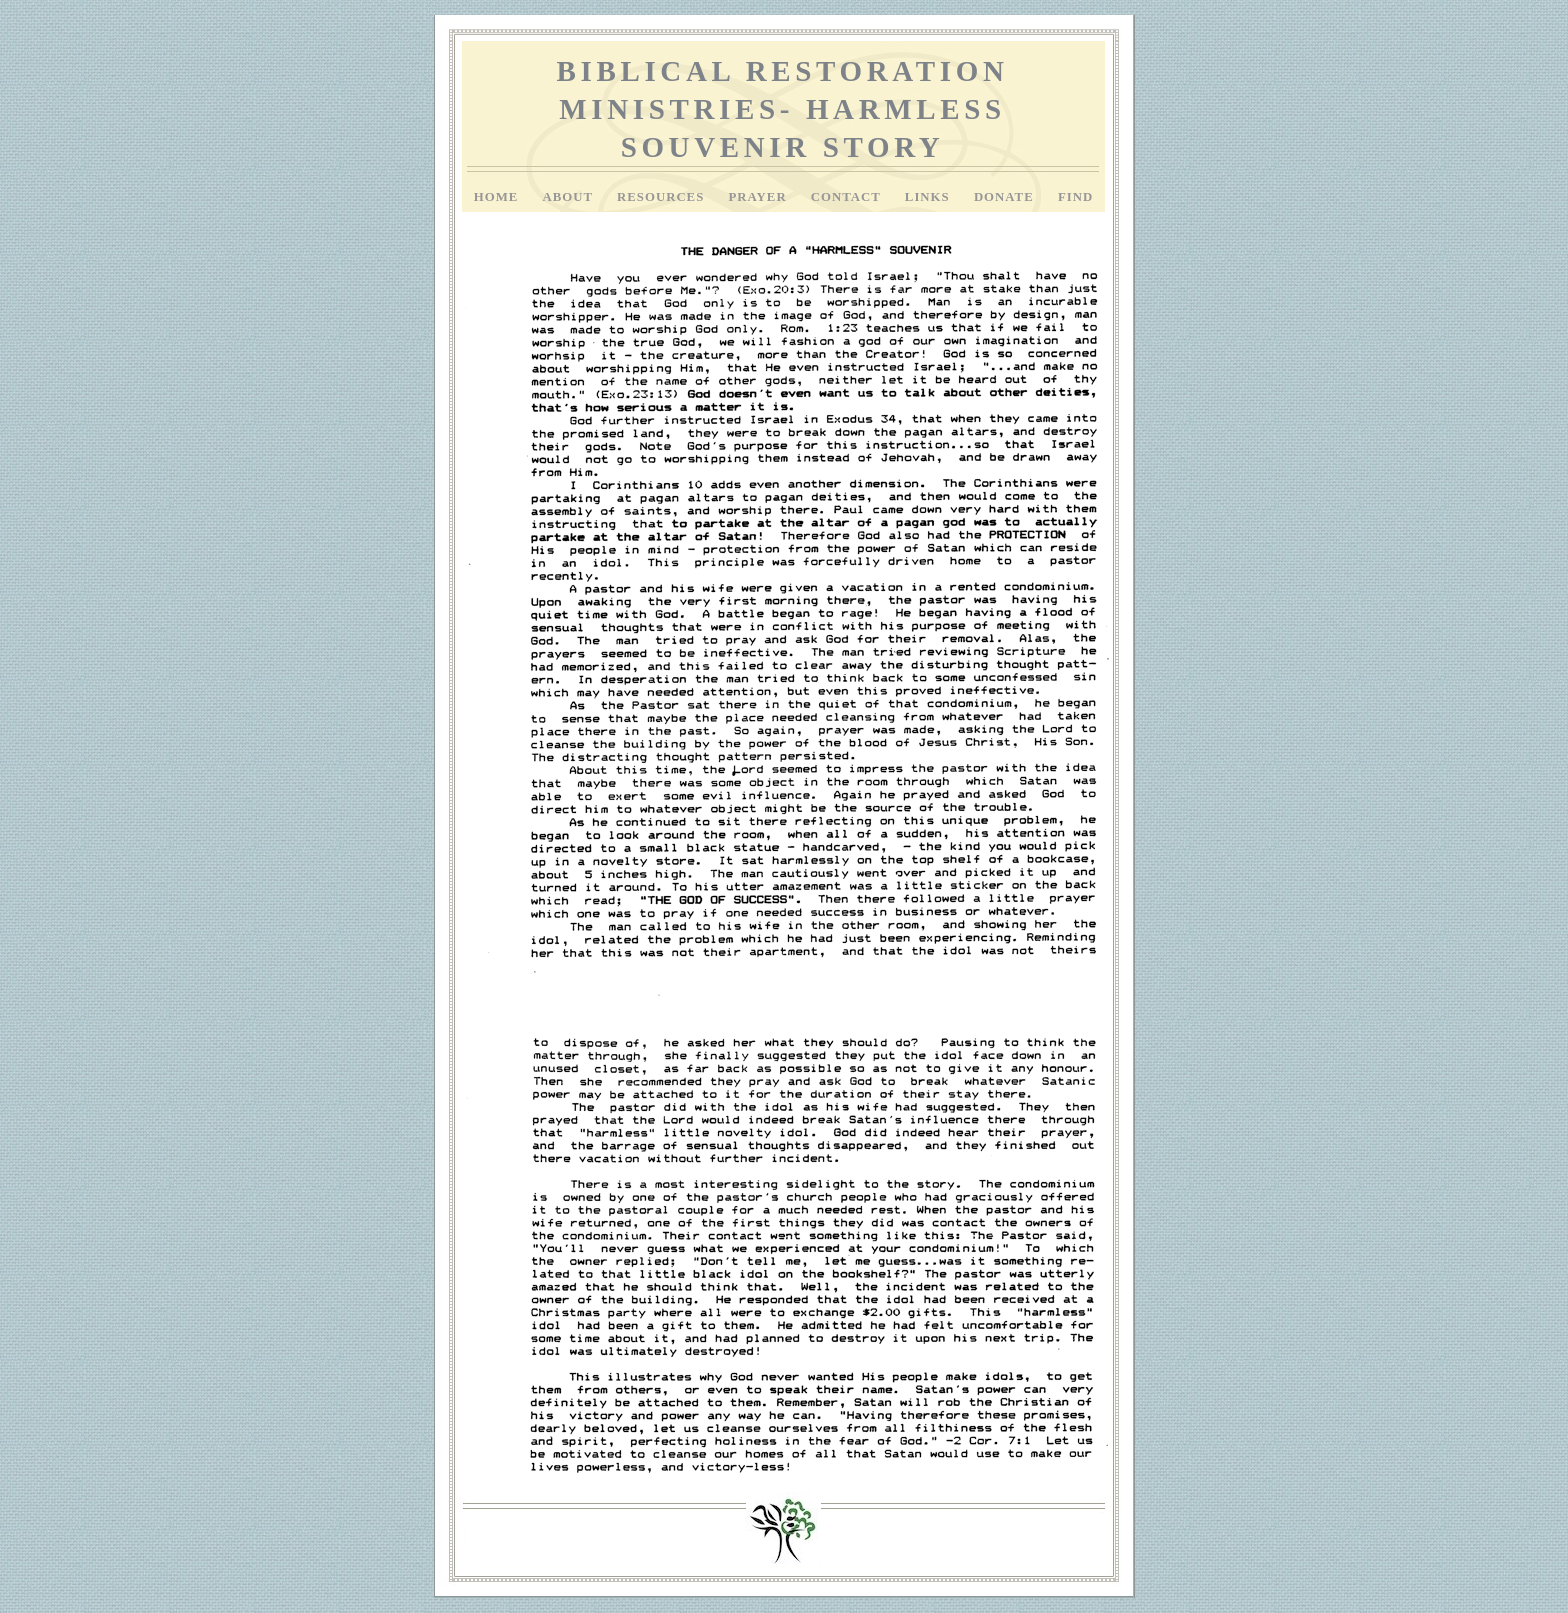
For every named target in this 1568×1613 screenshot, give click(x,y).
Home (498, 197)
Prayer (759, 197)
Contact (848, 197)
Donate (1006, 197)
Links (929, 197)
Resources (662, 197)
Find (1075, 197)
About (570, 197)
